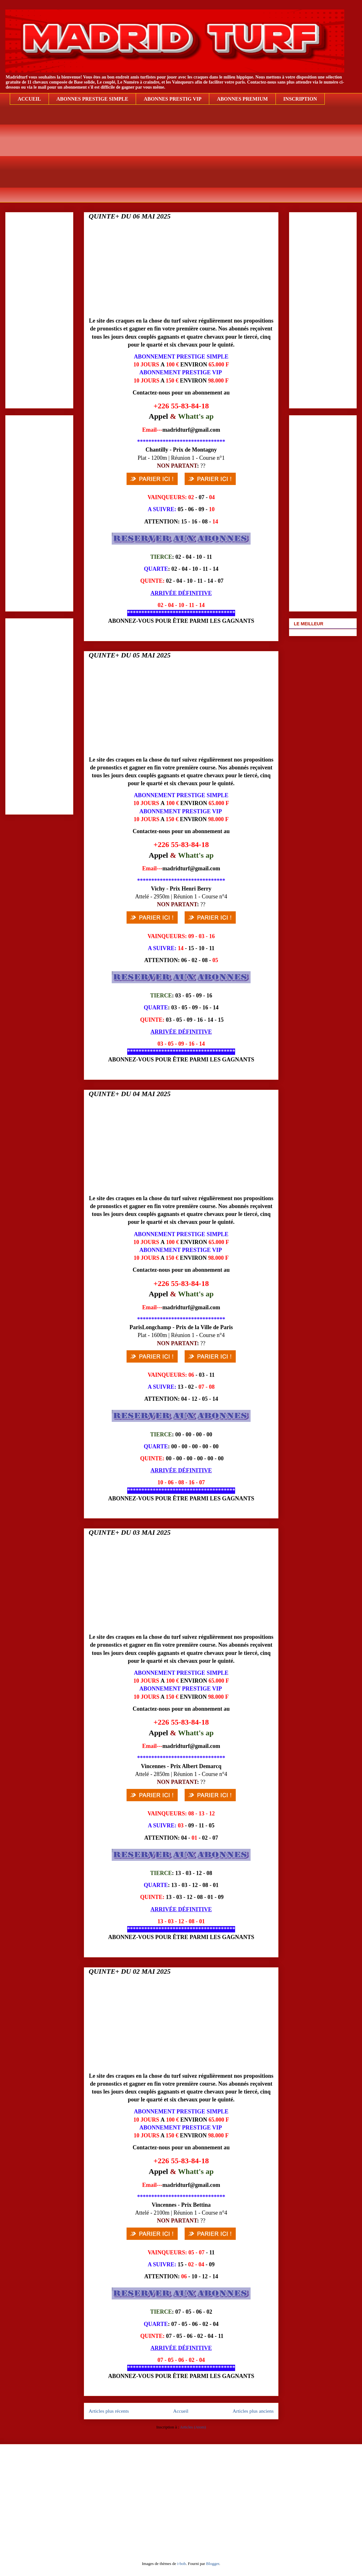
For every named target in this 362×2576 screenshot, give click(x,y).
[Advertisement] (186, 158)
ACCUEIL (29, 99)
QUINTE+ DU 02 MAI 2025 (129, 1971)
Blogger (212, 2563)
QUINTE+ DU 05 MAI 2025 (129, 655)
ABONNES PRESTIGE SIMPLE (92, 99)
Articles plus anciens (253, 2411)
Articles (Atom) (193, 2427)
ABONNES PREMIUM (242, 99)
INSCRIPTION (300, 99)
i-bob (181, 2563)
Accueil (180, 2411)
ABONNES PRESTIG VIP (172, 99)
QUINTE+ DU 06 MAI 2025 (129, 216)
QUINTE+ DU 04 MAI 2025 (129, 1094)
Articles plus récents (109, 2411)
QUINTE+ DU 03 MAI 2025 (129, 1532)
